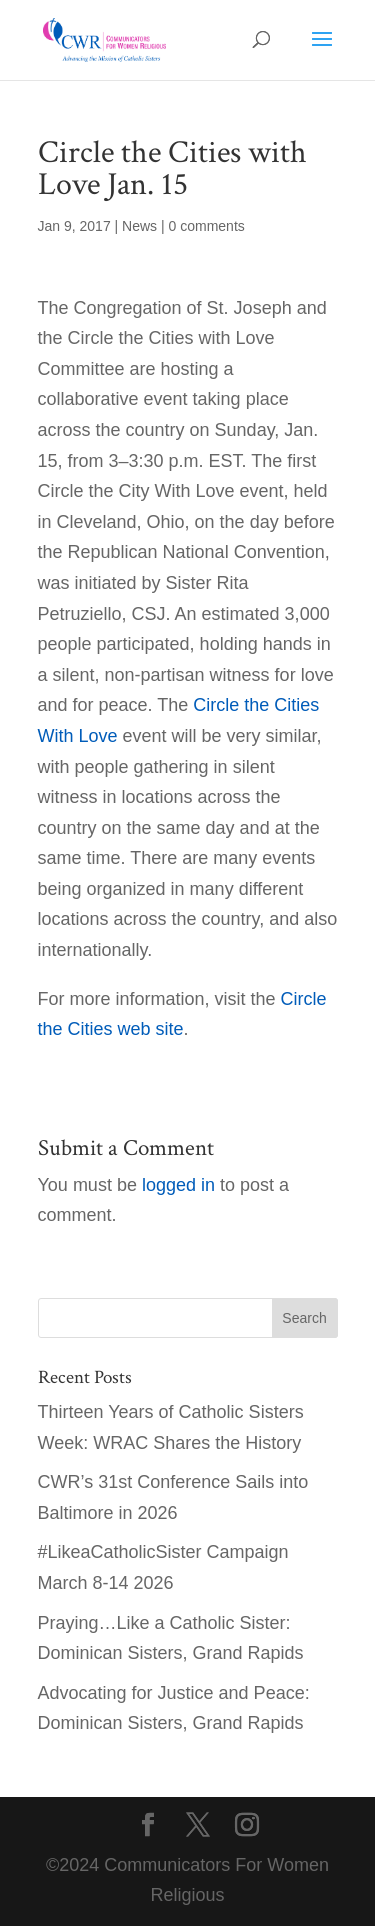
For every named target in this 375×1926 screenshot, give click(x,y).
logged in (178, 1185)
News (139, 226)
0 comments (207, 226)
